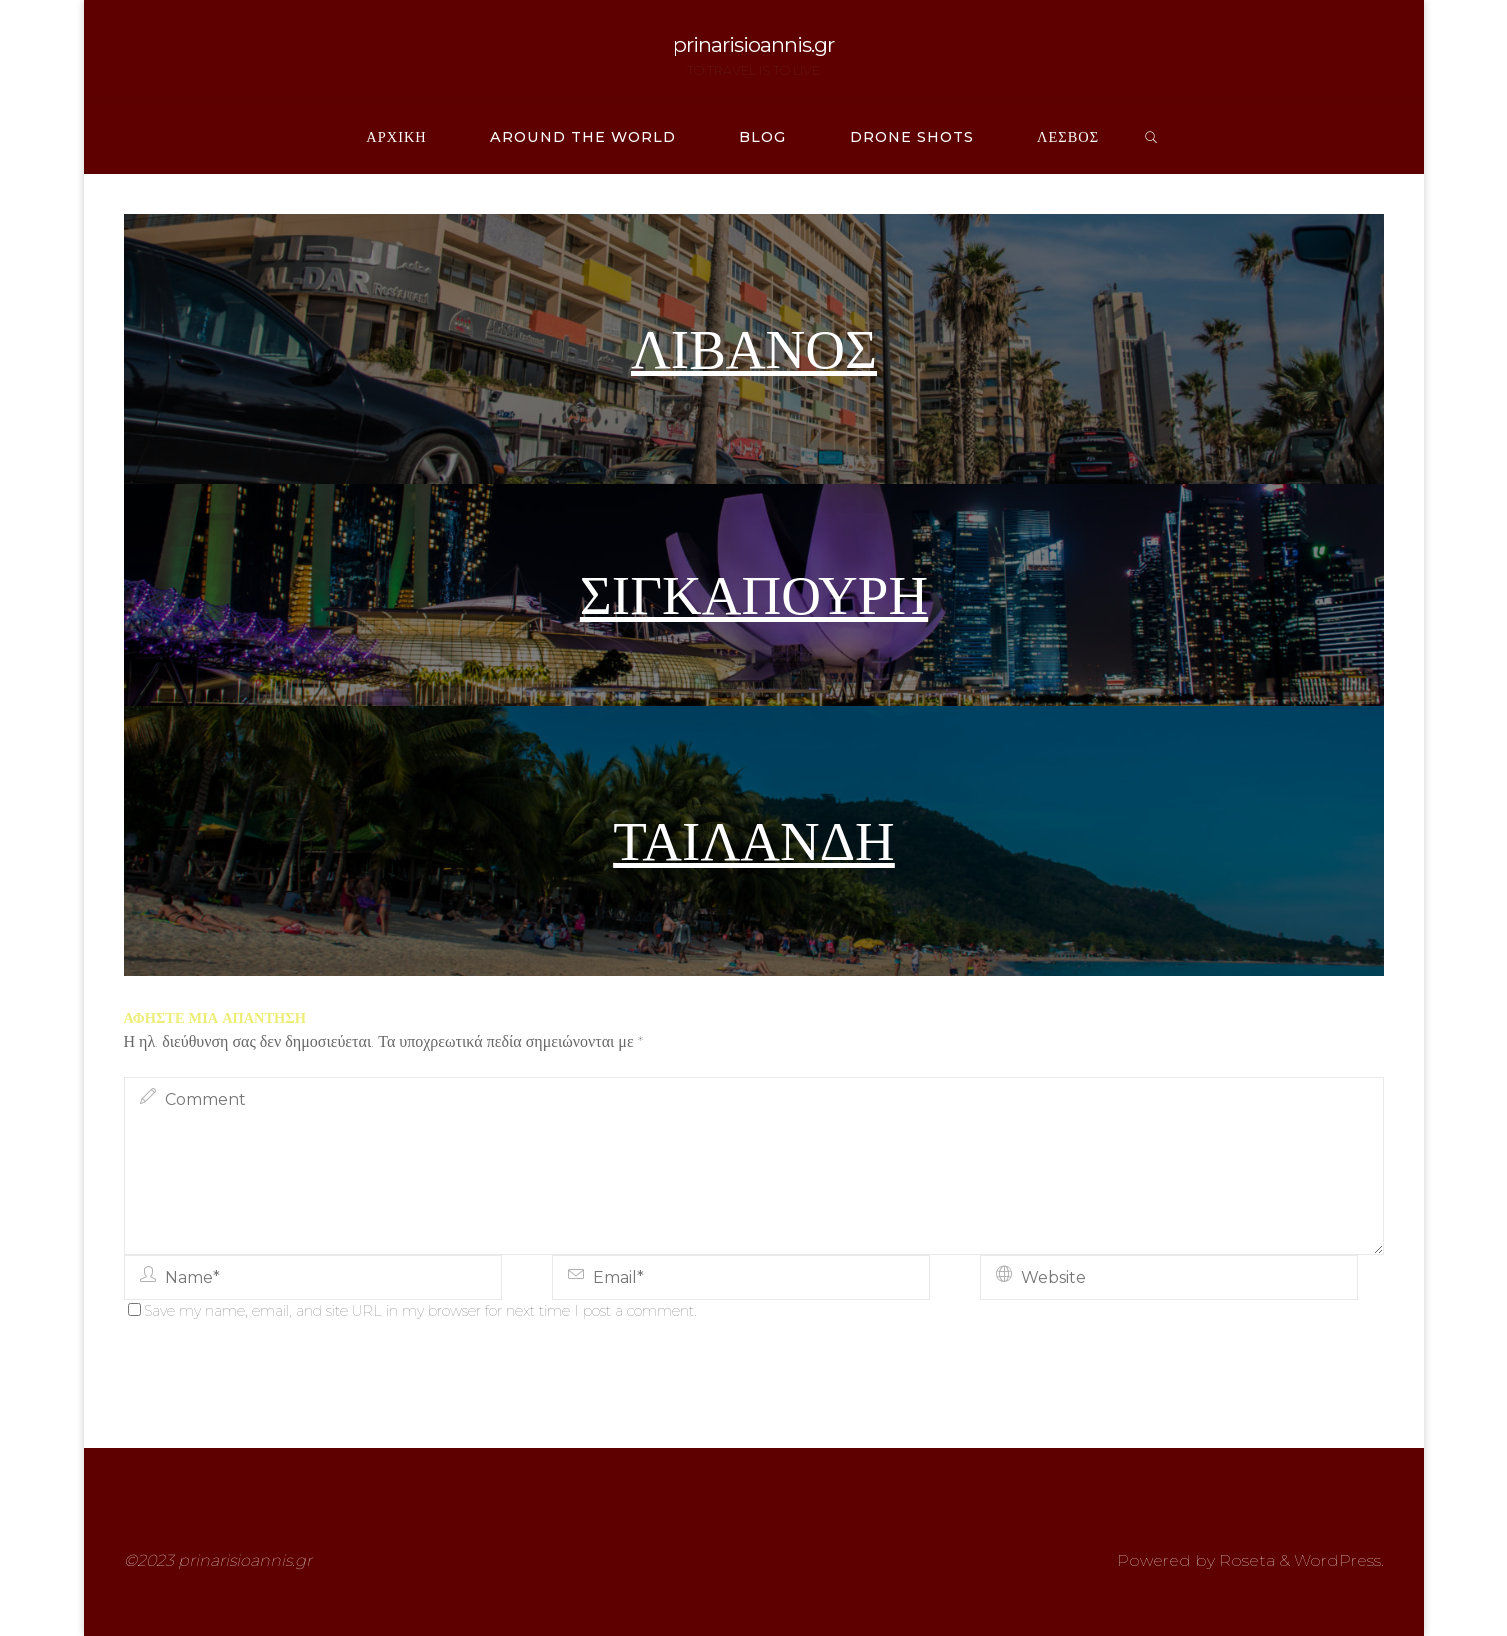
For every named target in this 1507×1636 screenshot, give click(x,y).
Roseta (1245, 1560)
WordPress (1337, 1560)
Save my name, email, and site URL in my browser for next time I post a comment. (412, 1311)
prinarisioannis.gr (753, 44)
